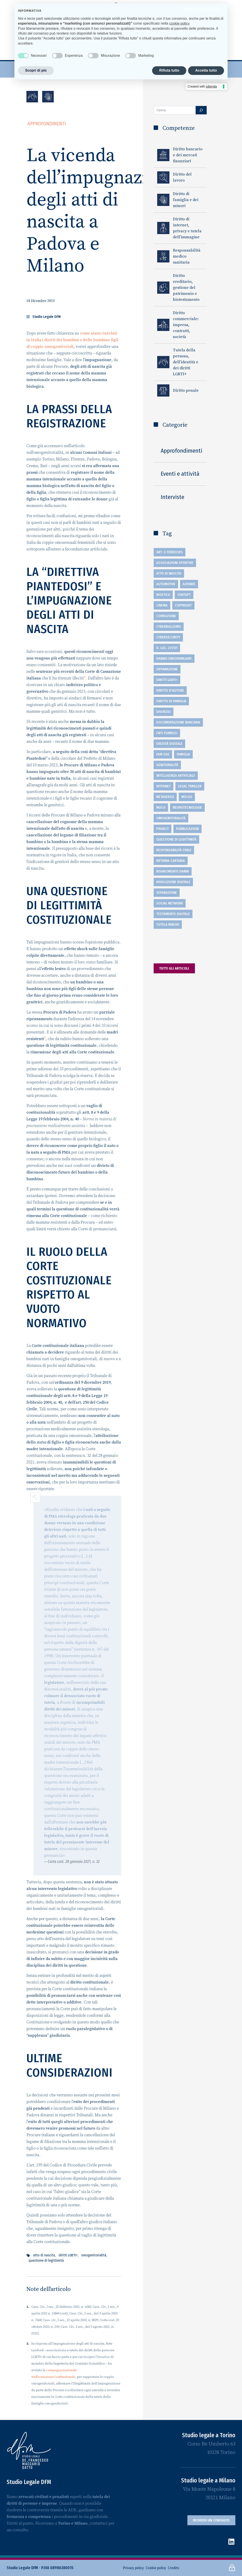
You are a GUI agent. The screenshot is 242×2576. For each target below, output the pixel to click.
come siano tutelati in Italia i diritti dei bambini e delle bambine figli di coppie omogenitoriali (72, 340)
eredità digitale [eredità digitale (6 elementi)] (169, 743)
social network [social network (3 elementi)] (169, 903)
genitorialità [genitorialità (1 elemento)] (167, 765)
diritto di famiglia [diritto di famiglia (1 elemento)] (171, 701)
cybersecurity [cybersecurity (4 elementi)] (168, 637)
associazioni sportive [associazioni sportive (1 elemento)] (174, 563)
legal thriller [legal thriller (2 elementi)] (190, 786)
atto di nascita (44, 2255)
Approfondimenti (47, 124)
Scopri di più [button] (36, 70)
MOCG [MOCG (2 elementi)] (160, 807)
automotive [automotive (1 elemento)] (165, 584)
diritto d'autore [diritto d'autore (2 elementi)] (170, 690)
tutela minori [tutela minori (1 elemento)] (167, 924)
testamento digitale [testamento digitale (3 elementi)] (173, 914)
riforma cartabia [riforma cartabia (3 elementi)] (170, 861)
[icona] (201, 110)
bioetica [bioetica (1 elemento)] (163, 595)
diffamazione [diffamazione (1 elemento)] (167, 669)
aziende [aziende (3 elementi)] (189, 584)
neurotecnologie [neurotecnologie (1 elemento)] (187, 807)
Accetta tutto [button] (206, 70)
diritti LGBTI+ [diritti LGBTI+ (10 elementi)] (167, 680)
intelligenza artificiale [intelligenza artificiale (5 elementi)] (175, 775)
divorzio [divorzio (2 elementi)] (163, 712)
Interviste (172, 497)
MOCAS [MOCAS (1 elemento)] (186, 797)
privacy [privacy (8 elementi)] (162, 829)
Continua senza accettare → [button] (203, 9)
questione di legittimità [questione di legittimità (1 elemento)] (176, 839)
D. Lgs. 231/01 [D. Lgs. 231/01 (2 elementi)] (166, 648)
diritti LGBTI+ (68, 2255)
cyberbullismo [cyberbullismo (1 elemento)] (168, 626)
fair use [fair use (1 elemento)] (162, 754)
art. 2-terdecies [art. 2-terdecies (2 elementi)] (169, 552)
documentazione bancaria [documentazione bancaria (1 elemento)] (178, 722)
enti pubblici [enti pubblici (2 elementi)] (166, 733)
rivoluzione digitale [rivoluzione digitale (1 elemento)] (173, 882)
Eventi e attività (180, 473)
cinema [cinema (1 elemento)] (162, 605)
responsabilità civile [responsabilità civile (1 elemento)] (173, 850)
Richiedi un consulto (211, 2520)
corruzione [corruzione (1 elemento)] (166, 616)
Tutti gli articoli (174, 968)
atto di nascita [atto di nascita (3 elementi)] (168, 573)
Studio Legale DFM (46, 317)
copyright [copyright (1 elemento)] (183, 605)
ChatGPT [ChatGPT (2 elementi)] (184, 595)
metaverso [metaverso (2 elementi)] (165, 797)
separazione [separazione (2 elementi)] (166, 892)
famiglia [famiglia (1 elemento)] (183, 754)
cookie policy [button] (179, 23)
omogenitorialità (93, 2255)
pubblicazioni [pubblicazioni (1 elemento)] (187, 829)
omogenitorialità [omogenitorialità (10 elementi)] (171, 818)
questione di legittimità (46, 2260)
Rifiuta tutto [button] (169, 70)
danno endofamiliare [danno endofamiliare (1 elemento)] (174, 658)
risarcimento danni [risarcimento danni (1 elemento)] (172, 871)
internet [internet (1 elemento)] (163, 786)
